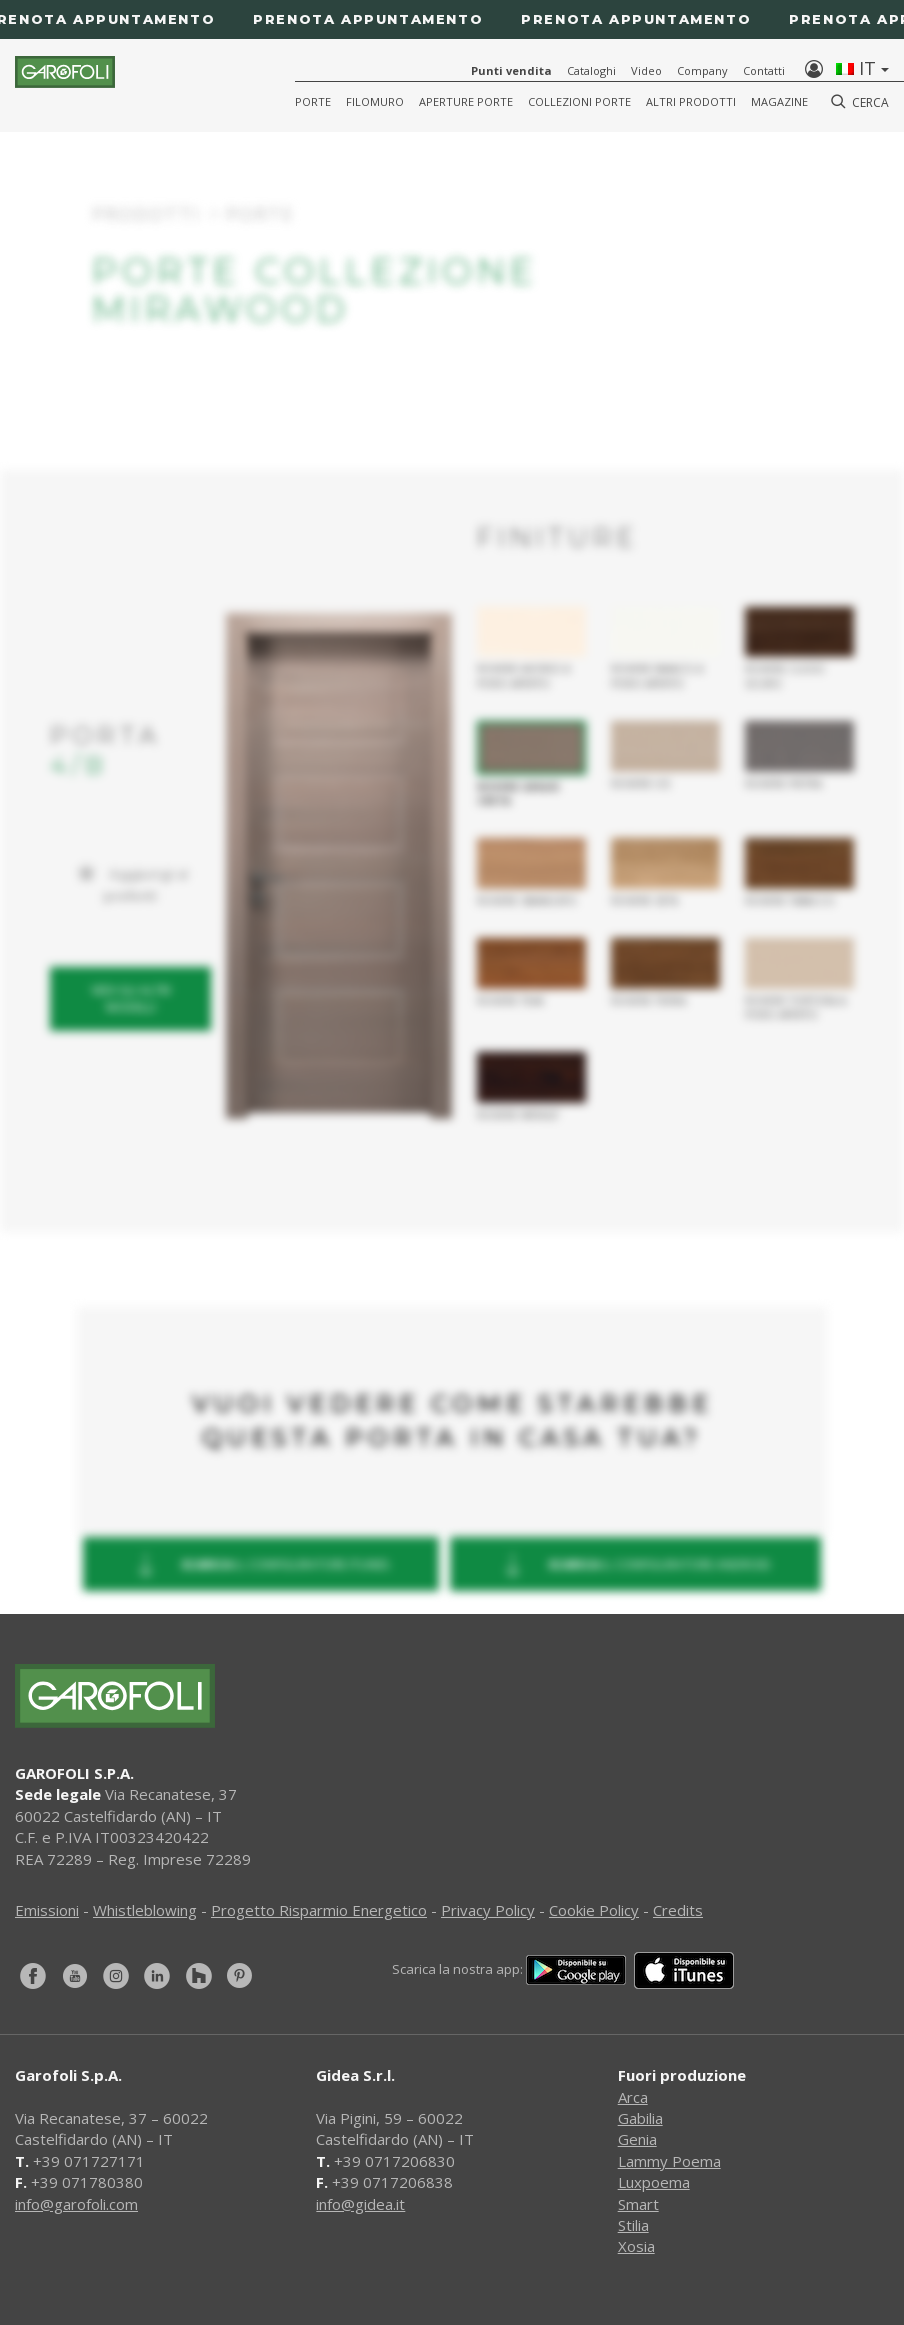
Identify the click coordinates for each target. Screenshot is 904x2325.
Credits (678, 1910)
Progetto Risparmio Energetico (319, 1910)
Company (702, 70)
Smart (638, 2204)
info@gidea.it (360, 2204)
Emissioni (47, 1910)
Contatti (764, 70)
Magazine (779, 101)
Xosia (636, 2246)
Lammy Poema (669, 2161)
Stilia (633, 2225)
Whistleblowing (145, 1910)
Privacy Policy (488, 1910)
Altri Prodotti (691, 101)
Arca (633, 2097)
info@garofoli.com (76, 2204)
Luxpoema (654, 2182)
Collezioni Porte (579, 101)
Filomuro (375, 101)
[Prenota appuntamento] (452, 19)
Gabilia (640, 2118)
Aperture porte (466, 101)
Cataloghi (591, 70)
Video (646, 70)
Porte (313, 101)
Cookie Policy (594, 1910)
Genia (637, 2139)
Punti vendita (511, 70)
